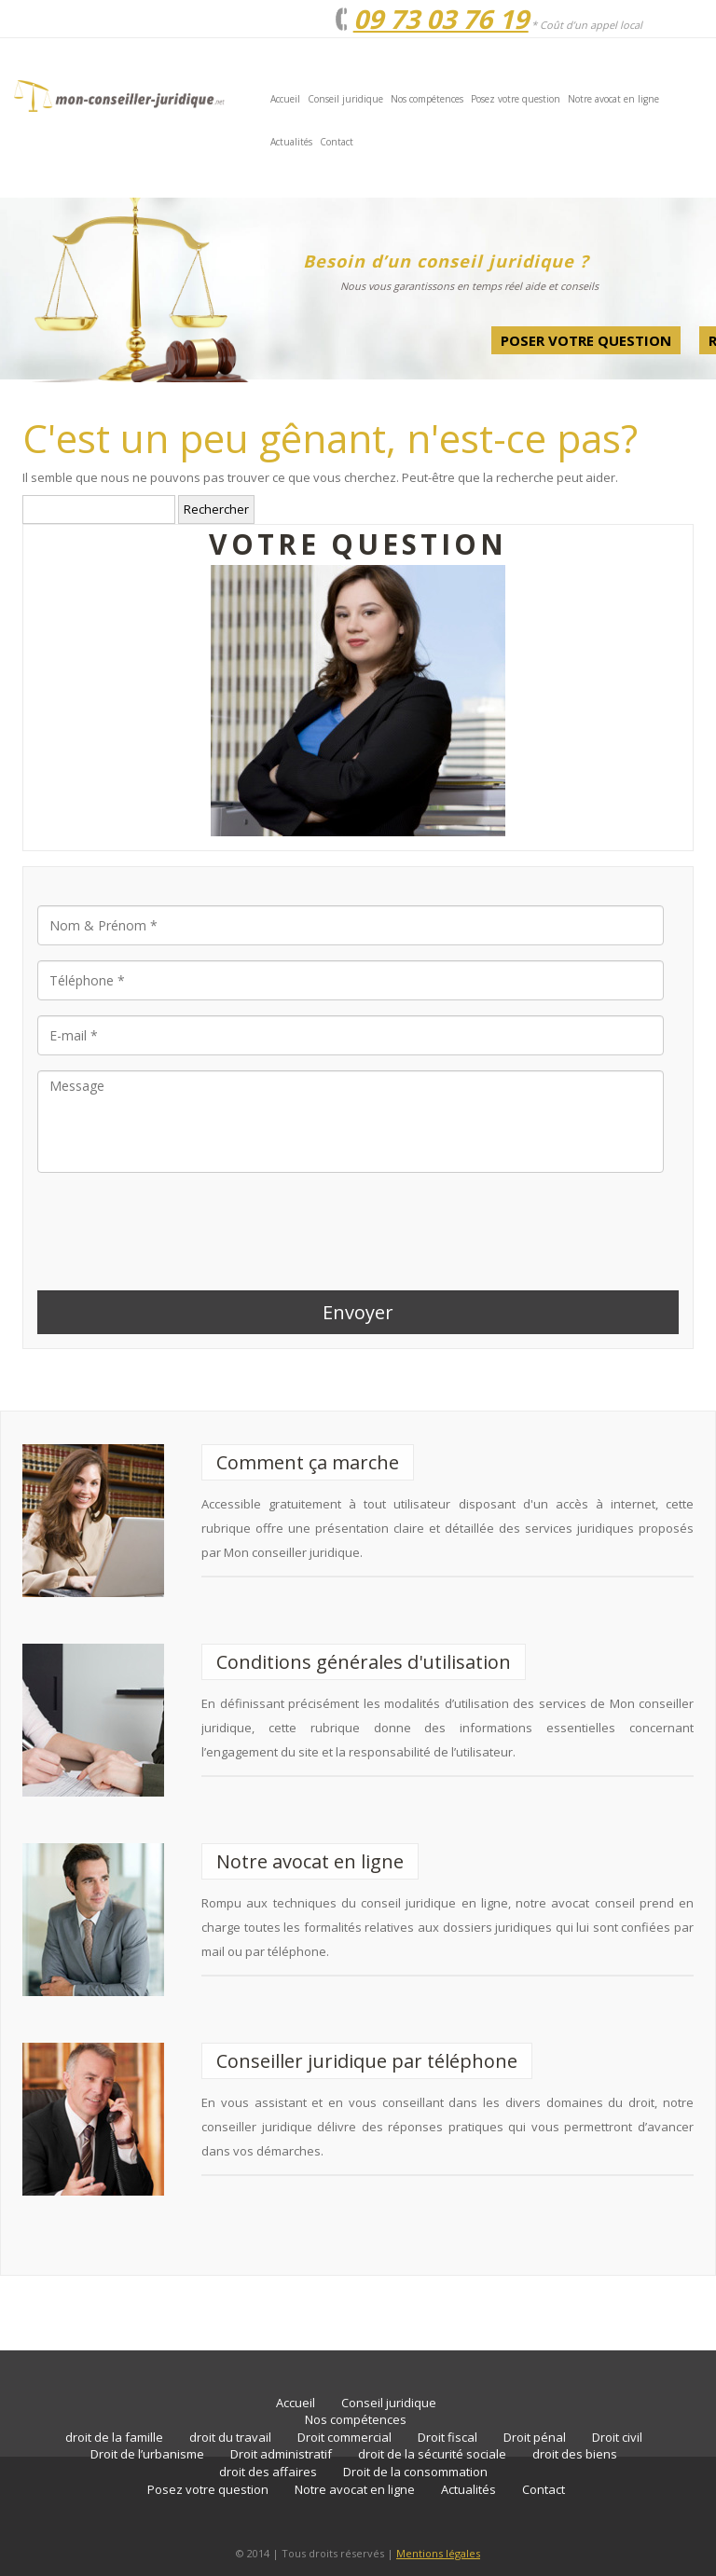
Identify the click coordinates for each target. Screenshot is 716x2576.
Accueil (285, 98)
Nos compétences (427, 98)
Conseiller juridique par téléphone (366, 2060)
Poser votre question (586, 340)
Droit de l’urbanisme (147, 2453)
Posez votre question (515, 98)
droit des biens (574, 2453)
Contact (336, 141)
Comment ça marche (307, 1462)
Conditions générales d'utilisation (363, 1661)
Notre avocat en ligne (613, 98)
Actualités (291, 141)
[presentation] (179, 1224)
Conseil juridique (345, 98)
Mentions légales (438, 2553)
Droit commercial (344, 2437)
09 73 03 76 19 (441, 18)
